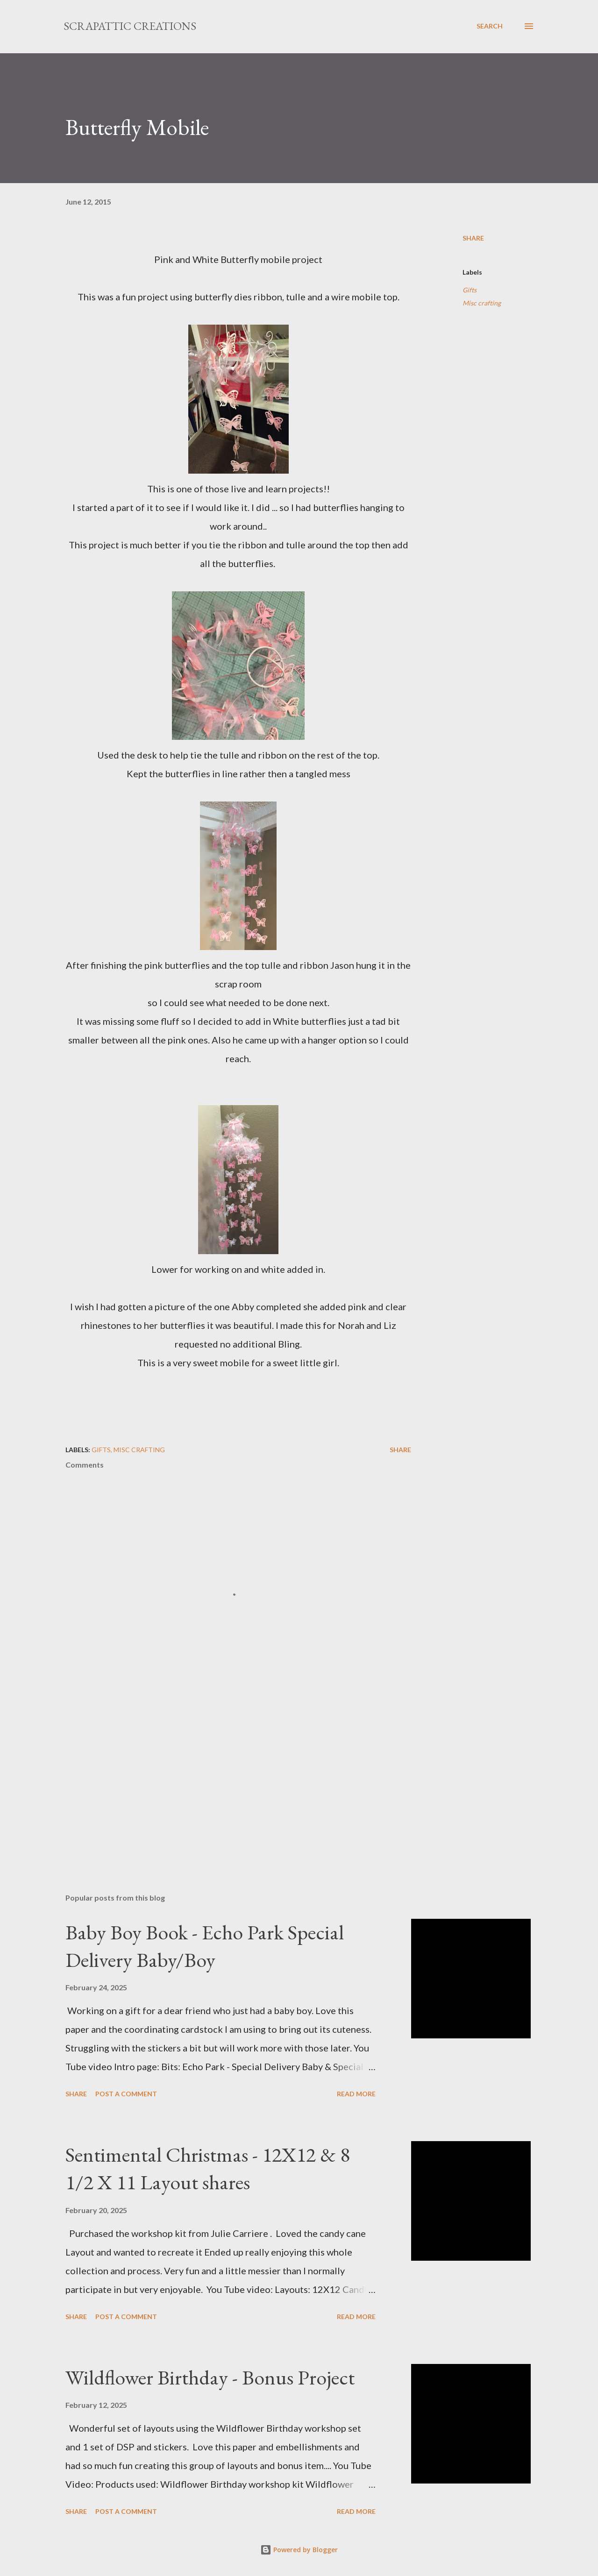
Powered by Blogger (299, 2549)
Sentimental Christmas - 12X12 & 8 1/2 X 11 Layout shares (207, 2168)
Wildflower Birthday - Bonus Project (210, 2377)
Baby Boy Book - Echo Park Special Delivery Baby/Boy (204, 1946)
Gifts (470, 290)
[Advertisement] (223, 1776)
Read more (356, 2094)
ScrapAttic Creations (130, 26)
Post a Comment (126, 2094)
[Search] (490, 26)
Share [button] (473, 238)
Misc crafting (482, 303)
